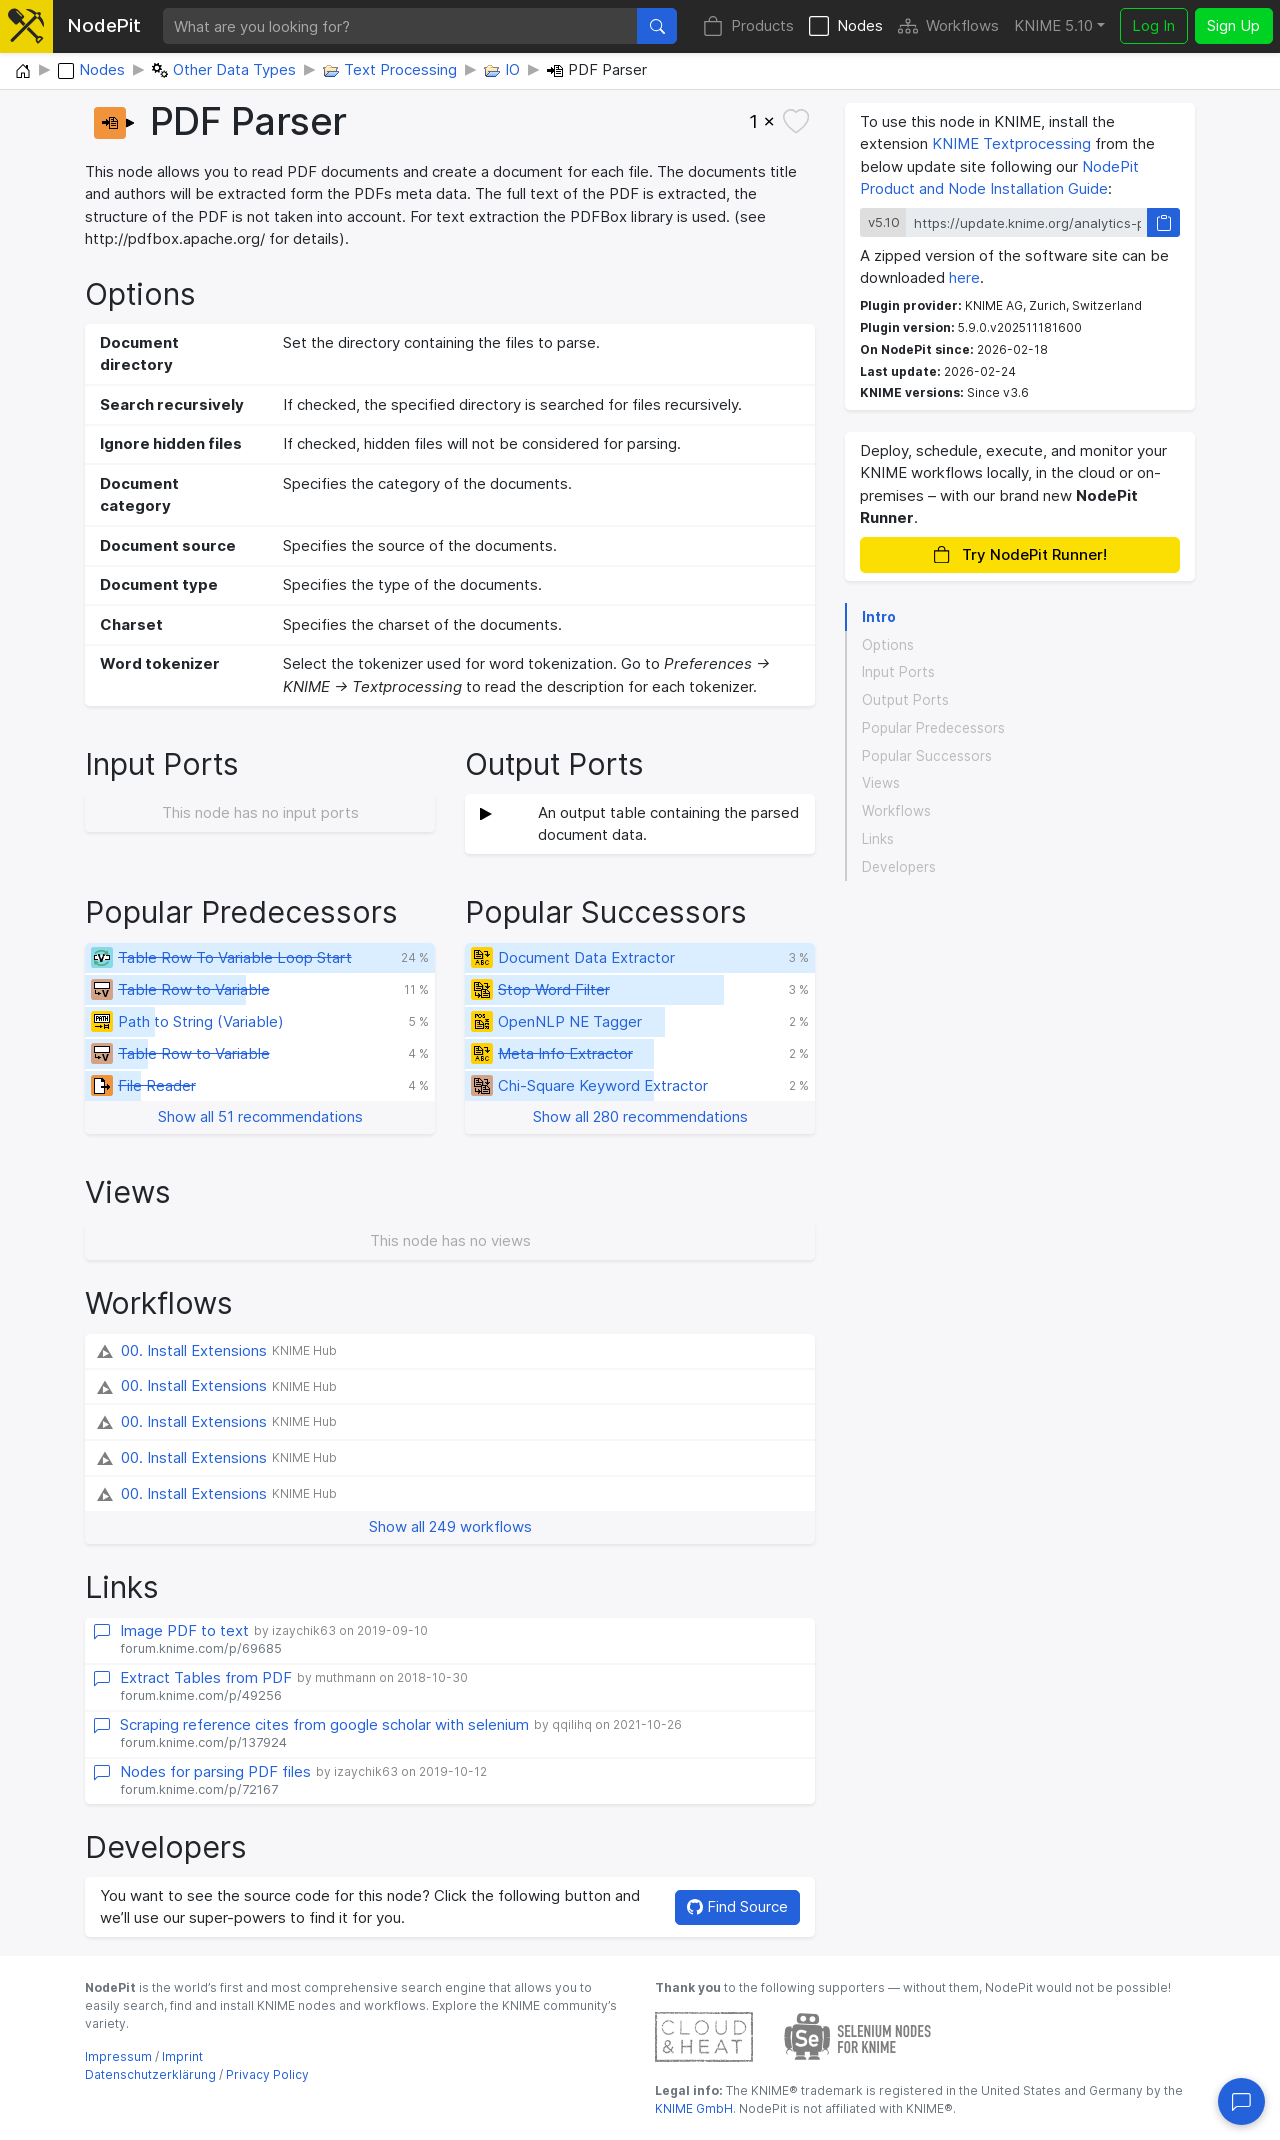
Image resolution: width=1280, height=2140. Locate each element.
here (964, 277)
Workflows (948, 26)
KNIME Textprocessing (1011, 143)
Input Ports (898, 672)
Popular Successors (927, 756)
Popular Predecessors (933, 728)
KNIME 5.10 (1053, 25)
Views (881, 783)
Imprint (182, 2056)
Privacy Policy (267, 2074)
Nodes (846, 26)
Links (878, 839)
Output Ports (905, 700)
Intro (879, 617)
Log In (1153, 25)
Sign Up (1233, 25)
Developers (899, 867)
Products (748, 26)
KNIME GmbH (694, 2108)
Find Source (737, 1906)
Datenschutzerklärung (150, 2074)
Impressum (118, 2056)
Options (888, 645)
